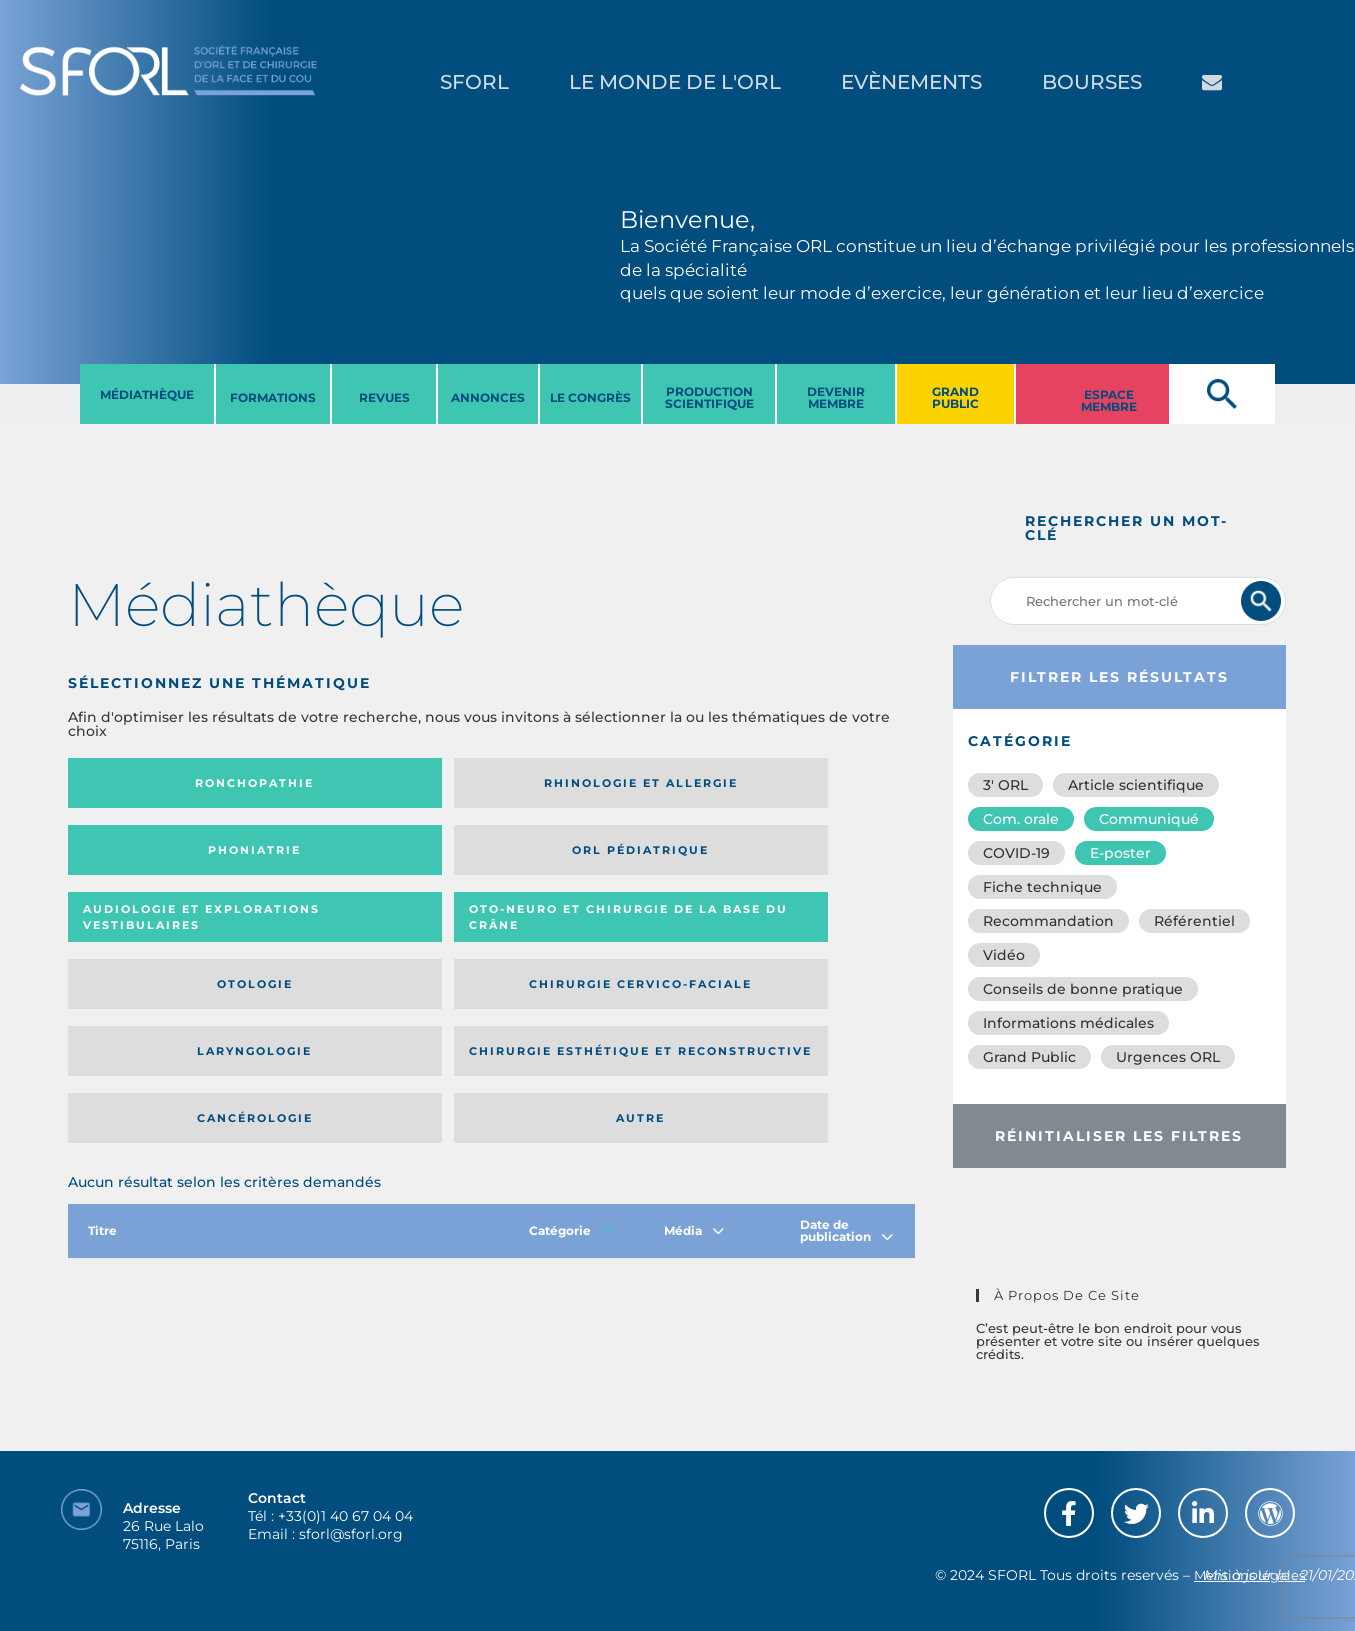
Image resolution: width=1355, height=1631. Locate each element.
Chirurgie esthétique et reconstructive (362, 937)
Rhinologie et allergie (353, 783)
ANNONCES (488, 397)
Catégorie (571, 1056)
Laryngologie (165, 937)
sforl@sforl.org (351, 1508)
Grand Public (1029, 1057)
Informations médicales (1068, 1023)
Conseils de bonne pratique (1083, 989)
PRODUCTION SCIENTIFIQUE (709, 397)
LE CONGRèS (590, 397)
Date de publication (846, 1056)
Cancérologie (589, 937)
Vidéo (1004, 955)
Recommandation (1048, 921)
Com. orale (1021, 819)
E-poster (1120, 853)
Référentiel (1194, 921)
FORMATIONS (273, 397)
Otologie (589, 857)
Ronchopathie (165, 783)
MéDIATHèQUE (147, 394)
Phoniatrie (589, 783)
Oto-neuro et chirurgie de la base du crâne (361, 856)
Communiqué (1149, 819)
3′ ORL (1005, 785)
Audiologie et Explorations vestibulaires (141, 856)
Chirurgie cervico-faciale (798, 856)
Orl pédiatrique (800, 783)
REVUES (384, 397)
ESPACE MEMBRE (1109, 400)
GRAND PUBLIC (955, 397)
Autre (800, 937)
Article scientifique (1136, 785)
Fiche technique (1042, 887)
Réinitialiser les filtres (1119, 1136)
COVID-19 (1016, 853)
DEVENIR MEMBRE (836, 397)
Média (694, 1056)
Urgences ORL (1168, 1057)
